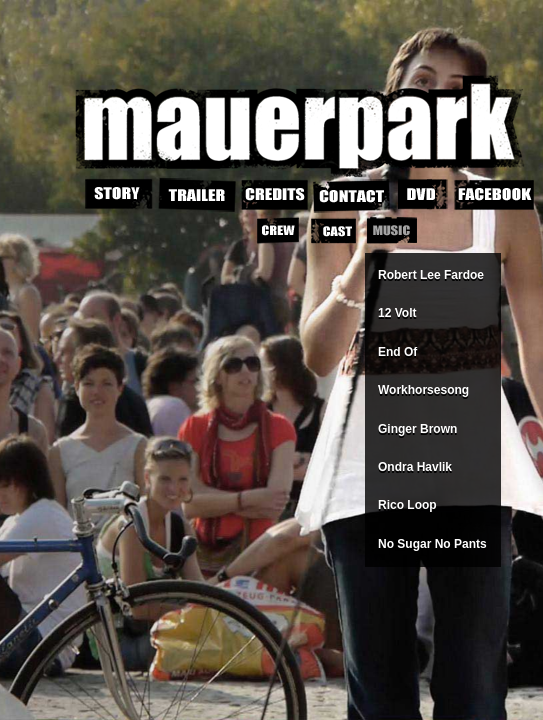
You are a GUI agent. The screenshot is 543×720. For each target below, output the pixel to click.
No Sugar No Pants (432, 544)
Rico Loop (407, 505)
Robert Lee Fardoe (431, 275)
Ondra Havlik (415, 467)
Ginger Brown (417, 429)
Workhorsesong (423, 390)
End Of (397, 352)
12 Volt (397, 313)
